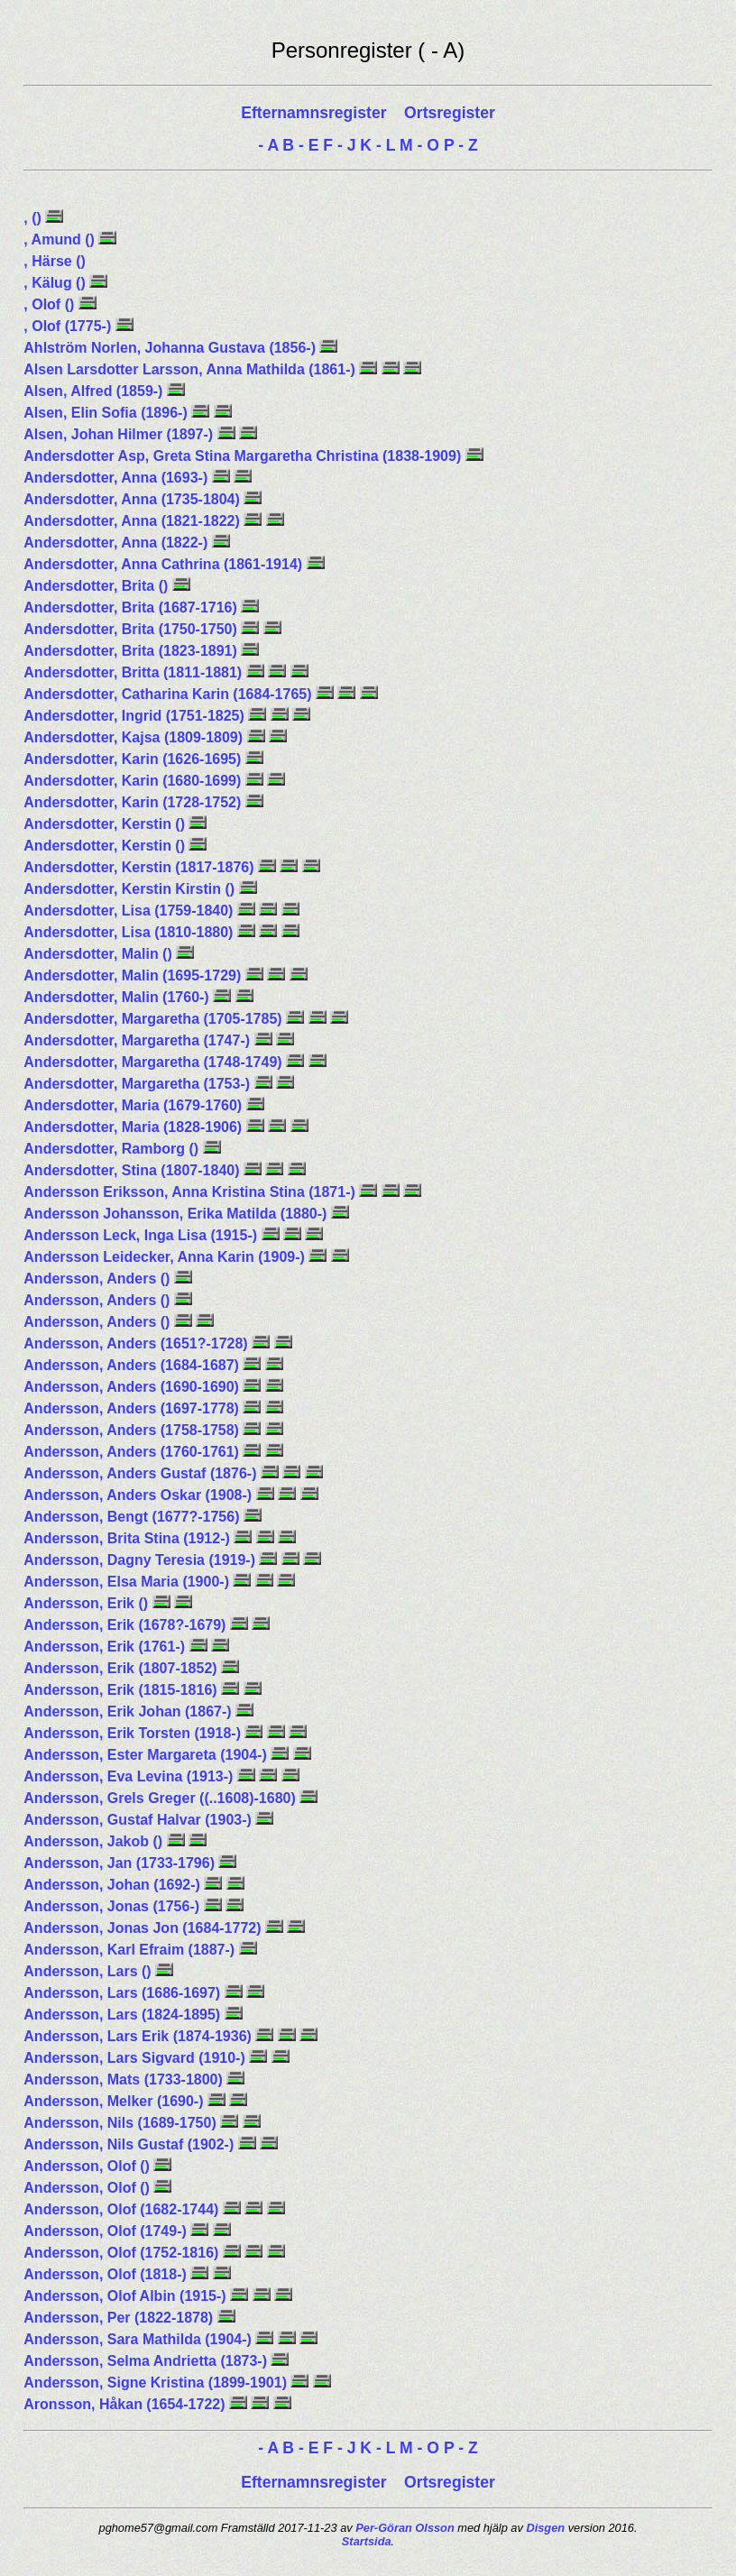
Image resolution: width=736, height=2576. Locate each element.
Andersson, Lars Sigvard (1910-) (136, 2057)
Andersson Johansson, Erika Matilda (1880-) (177, 1213)
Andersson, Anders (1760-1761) (133, 1451)
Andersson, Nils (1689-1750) (121, 2122)
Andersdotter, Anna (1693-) (117, 477)
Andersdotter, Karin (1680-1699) (133, 780)
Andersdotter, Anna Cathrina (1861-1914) (164, 564)
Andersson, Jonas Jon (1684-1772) (144, 1928)
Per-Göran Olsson (405, 2528)
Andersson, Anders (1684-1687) (133, 1365)
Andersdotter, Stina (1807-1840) (133, 1170)
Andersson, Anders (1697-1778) (133, 1408)
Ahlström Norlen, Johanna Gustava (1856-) (171, 347)
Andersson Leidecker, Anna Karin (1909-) (165, 1257)
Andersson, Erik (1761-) (106, 1646)
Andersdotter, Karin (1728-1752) (133, 802)
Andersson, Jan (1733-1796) (120, 1863)
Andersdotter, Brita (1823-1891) (132, 650)
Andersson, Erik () (87, 1603)
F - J (339, 145)
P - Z (461, 145)
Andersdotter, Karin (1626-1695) (133, 759)
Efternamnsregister (316, 113)
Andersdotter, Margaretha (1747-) (138, 1040)
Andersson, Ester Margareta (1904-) (147, 1754)
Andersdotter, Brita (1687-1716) (132, 607)
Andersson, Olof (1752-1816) (123, 2252)
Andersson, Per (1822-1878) (119, 2317)
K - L (377, 145)
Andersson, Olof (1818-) (106, 2274)
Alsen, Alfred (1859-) (95, 391)
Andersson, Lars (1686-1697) (123, 1993)
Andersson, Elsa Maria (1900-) (128, 1581)
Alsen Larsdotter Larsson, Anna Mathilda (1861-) (191, 369)
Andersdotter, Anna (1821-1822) (133, 521)
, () (34, 217)
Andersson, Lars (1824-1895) (123, 2014)
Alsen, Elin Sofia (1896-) (107, 412)
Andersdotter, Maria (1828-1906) (134, 1127)
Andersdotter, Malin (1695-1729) (133, 975)
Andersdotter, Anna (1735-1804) (133, 499)
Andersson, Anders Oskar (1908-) (139, 1495)
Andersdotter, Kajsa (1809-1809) (134, 737)
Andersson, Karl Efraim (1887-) (130, 1949)
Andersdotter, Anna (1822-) (117, 542)
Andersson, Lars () (89, 1971)
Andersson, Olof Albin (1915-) (126, 2296)
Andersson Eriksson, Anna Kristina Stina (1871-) (191, 1192)
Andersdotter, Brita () (97, 585)
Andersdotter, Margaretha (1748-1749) (154, 1062)
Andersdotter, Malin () (99, 953)
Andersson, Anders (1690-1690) (133, 1386)
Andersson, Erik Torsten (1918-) (133, 1733)
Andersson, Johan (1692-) (113, 1884)
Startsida (366, 2541)
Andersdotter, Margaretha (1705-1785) (154, 1018)
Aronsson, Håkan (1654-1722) (126, 2404)
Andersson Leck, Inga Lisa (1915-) (142, 1235)
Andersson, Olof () (88, 2166)
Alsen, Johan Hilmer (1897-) (119, 434)
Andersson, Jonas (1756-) (113, 1906)
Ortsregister (449, 113)
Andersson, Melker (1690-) (115, 2101)
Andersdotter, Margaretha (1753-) (138, 1083)
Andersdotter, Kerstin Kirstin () (130, 889)
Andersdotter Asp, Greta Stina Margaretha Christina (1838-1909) (244, 456)
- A (268, 145)
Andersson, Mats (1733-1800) (124, 2079)
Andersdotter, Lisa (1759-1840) (130, 910)
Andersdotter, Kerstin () (106, 824)
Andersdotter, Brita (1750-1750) (132, 629)
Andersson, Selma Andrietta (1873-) (147, 2361)
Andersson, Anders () (98, 1278)
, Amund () (60, 239)
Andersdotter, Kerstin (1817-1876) (140, 867)
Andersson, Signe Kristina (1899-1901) (156, 2382)
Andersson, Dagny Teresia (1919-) (141, 1560)
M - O (419, 145)
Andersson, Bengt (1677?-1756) (133, 1516)
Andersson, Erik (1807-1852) (122, 1668)
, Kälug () (56, 282)
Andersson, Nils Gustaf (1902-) (130, 2144)
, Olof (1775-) (69, 326)
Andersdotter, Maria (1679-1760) (134, 1105)
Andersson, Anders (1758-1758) (133, 1430)
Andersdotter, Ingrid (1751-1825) (135, 715)
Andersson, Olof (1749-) (106, 2231)
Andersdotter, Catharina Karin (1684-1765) (169, 694)
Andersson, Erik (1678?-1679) (126, 1625)
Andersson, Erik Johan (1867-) (129, 1711)
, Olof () (50, 304)
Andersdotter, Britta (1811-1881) (134, 672)
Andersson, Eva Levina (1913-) (130, 1776)
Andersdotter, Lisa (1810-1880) (130, 932)
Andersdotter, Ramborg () (112, 1148)
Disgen (545, 2528)
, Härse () (54, 261)
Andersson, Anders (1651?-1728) (137, 1343)
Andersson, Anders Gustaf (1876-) (142, 1473)
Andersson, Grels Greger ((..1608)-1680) (161, 1798)
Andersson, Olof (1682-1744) (123, 2209)
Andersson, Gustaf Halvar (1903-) (139, 1819)
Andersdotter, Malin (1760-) (118, 997)
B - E (300, 145)
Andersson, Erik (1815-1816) (122, 1689)
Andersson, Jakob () (94, 1841)
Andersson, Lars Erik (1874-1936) (139, 2036)
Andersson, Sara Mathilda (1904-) (139, 2339)
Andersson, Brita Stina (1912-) (128, 1538)
